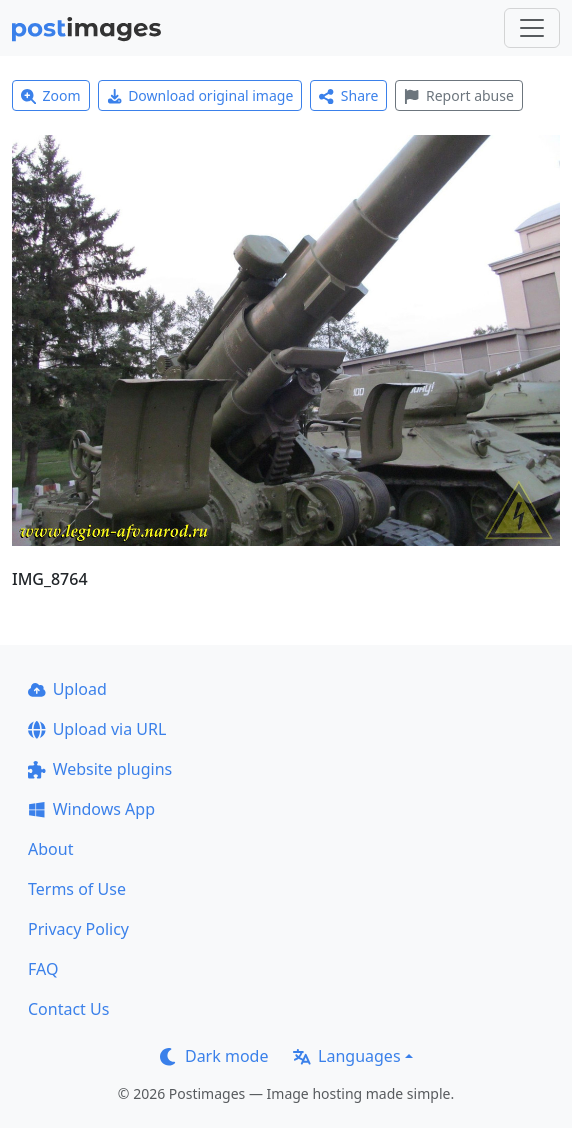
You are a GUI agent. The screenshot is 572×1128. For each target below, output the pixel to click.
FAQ (43, 969)
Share (348, 95)
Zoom (51, 95)
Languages (346, 1056)
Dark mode (214, 1056)
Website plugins (100, 769)
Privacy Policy (78, 929)
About (50, 849)
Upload (67, 689)
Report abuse (458, 95)
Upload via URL (97, 729)
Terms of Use (77, 889)
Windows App (91, 809)
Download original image (200, 95)
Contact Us (68, 1009)
